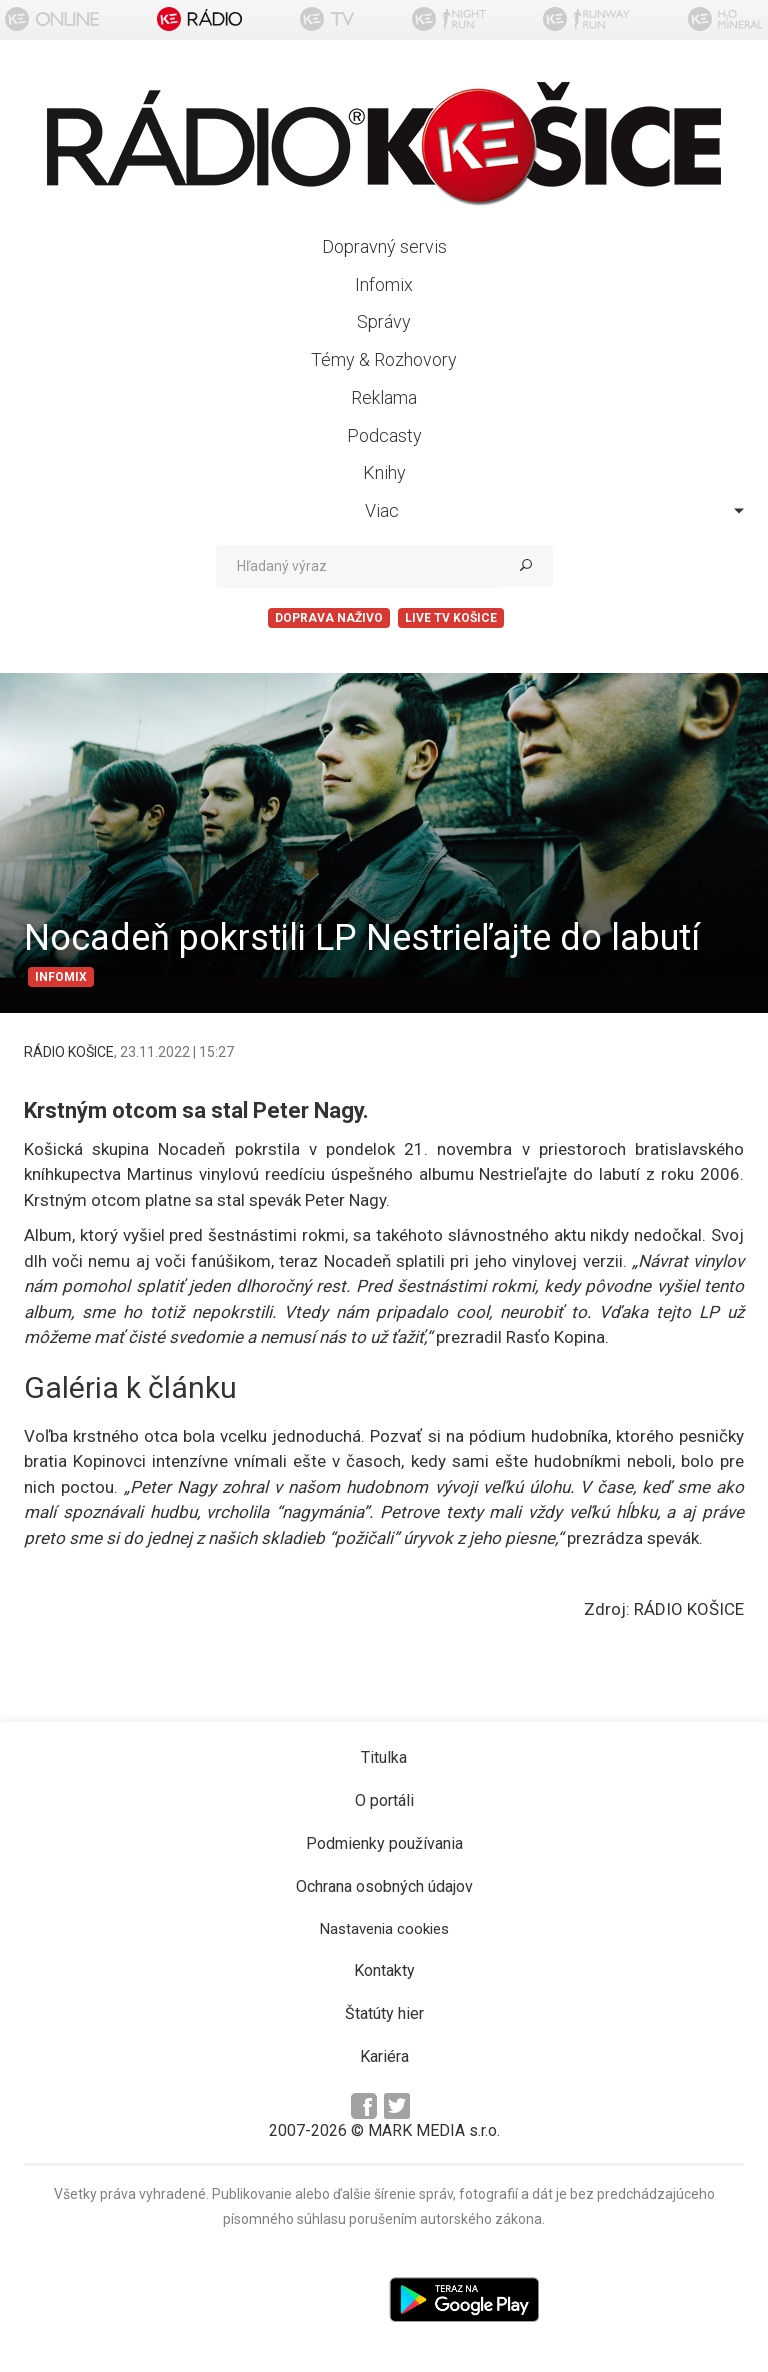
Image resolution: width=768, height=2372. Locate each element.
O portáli (384, 1800)
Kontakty (384, 1970)
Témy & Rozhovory (384, 359)
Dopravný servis (384, 246)
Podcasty (384, 435)
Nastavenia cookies (384, 1929)
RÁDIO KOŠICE (69, 1052)
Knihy (384, 472)
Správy (384, 321)
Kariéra (384, 2056)
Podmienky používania (384, 1843)
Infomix (384, 284)
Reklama (384, 397)
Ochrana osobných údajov (384, 1886)
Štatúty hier (384, 2013)
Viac (554, 510)
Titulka (384, 1757)
